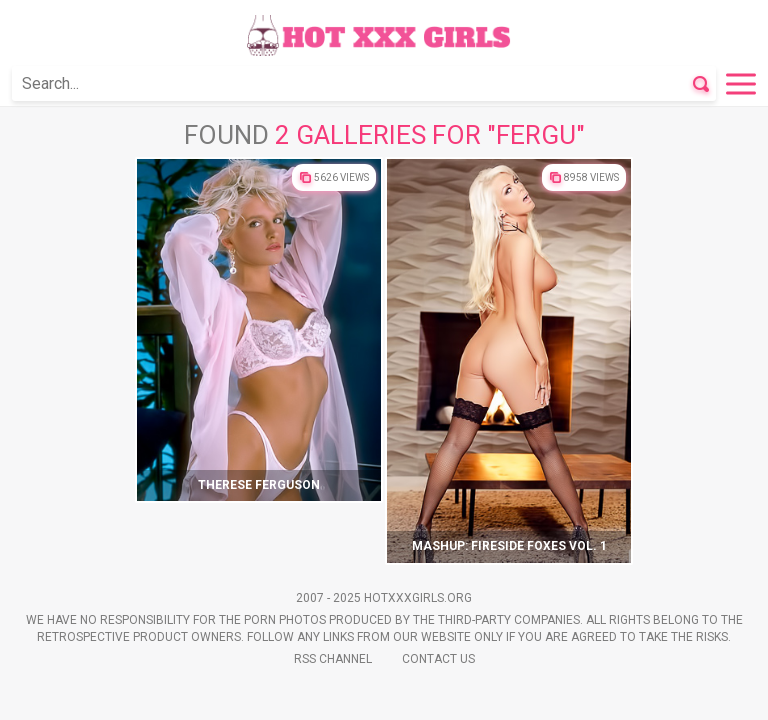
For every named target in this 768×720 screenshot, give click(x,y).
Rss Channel (333, 659)
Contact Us (438, 659)
